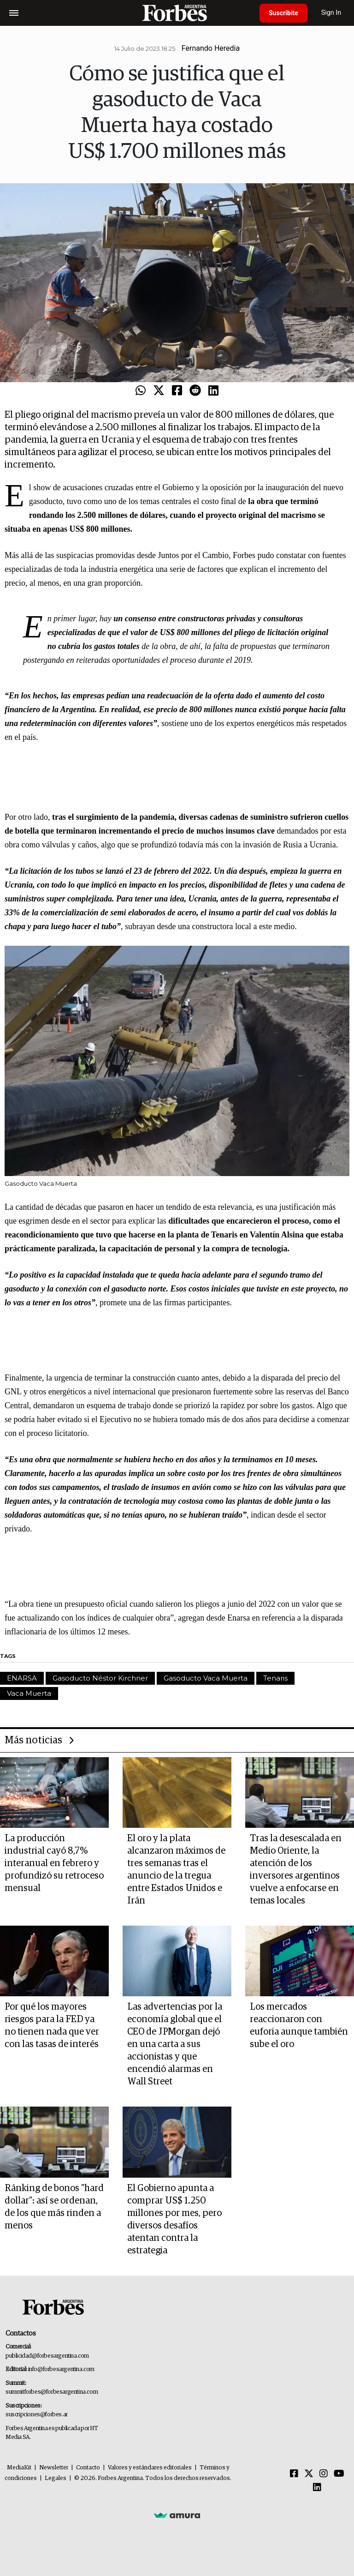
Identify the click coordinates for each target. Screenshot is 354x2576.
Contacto (88, 2468)
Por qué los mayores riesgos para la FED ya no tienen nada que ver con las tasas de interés (52, 2025)
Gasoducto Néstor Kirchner (100, 1678)
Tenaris (275, 1678)
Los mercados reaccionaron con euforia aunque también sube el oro (299, 2025)
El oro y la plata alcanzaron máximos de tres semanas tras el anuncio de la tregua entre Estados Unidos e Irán (176, 1869)
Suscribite (283, 13)
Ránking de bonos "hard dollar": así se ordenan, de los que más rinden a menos (54, 2207)
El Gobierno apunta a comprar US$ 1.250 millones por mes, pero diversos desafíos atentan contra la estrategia (174, 2219)
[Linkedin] (317, 2488)
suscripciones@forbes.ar (37, 2415)
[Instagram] (323, 2474)
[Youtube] (339, 2474)
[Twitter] (308, 2474)
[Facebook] (294, 2474)
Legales (55, 2478)
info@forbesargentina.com (61, 2369)
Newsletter (53, 2468)
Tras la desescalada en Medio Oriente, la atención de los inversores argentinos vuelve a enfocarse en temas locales (296, 1869)
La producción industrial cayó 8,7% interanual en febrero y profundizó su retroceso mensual (54, 1863)
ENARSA (22, 1678)
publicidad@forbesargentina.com (47, 2356)
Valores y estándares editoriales (150, 2468)
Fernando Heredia (211, 48)
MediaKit (19, 2468)
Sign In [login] (331, 13)
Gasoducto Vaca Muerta (206, 1678)
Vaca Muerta (29, 1693)
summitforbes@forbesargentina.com (52, 2392)
